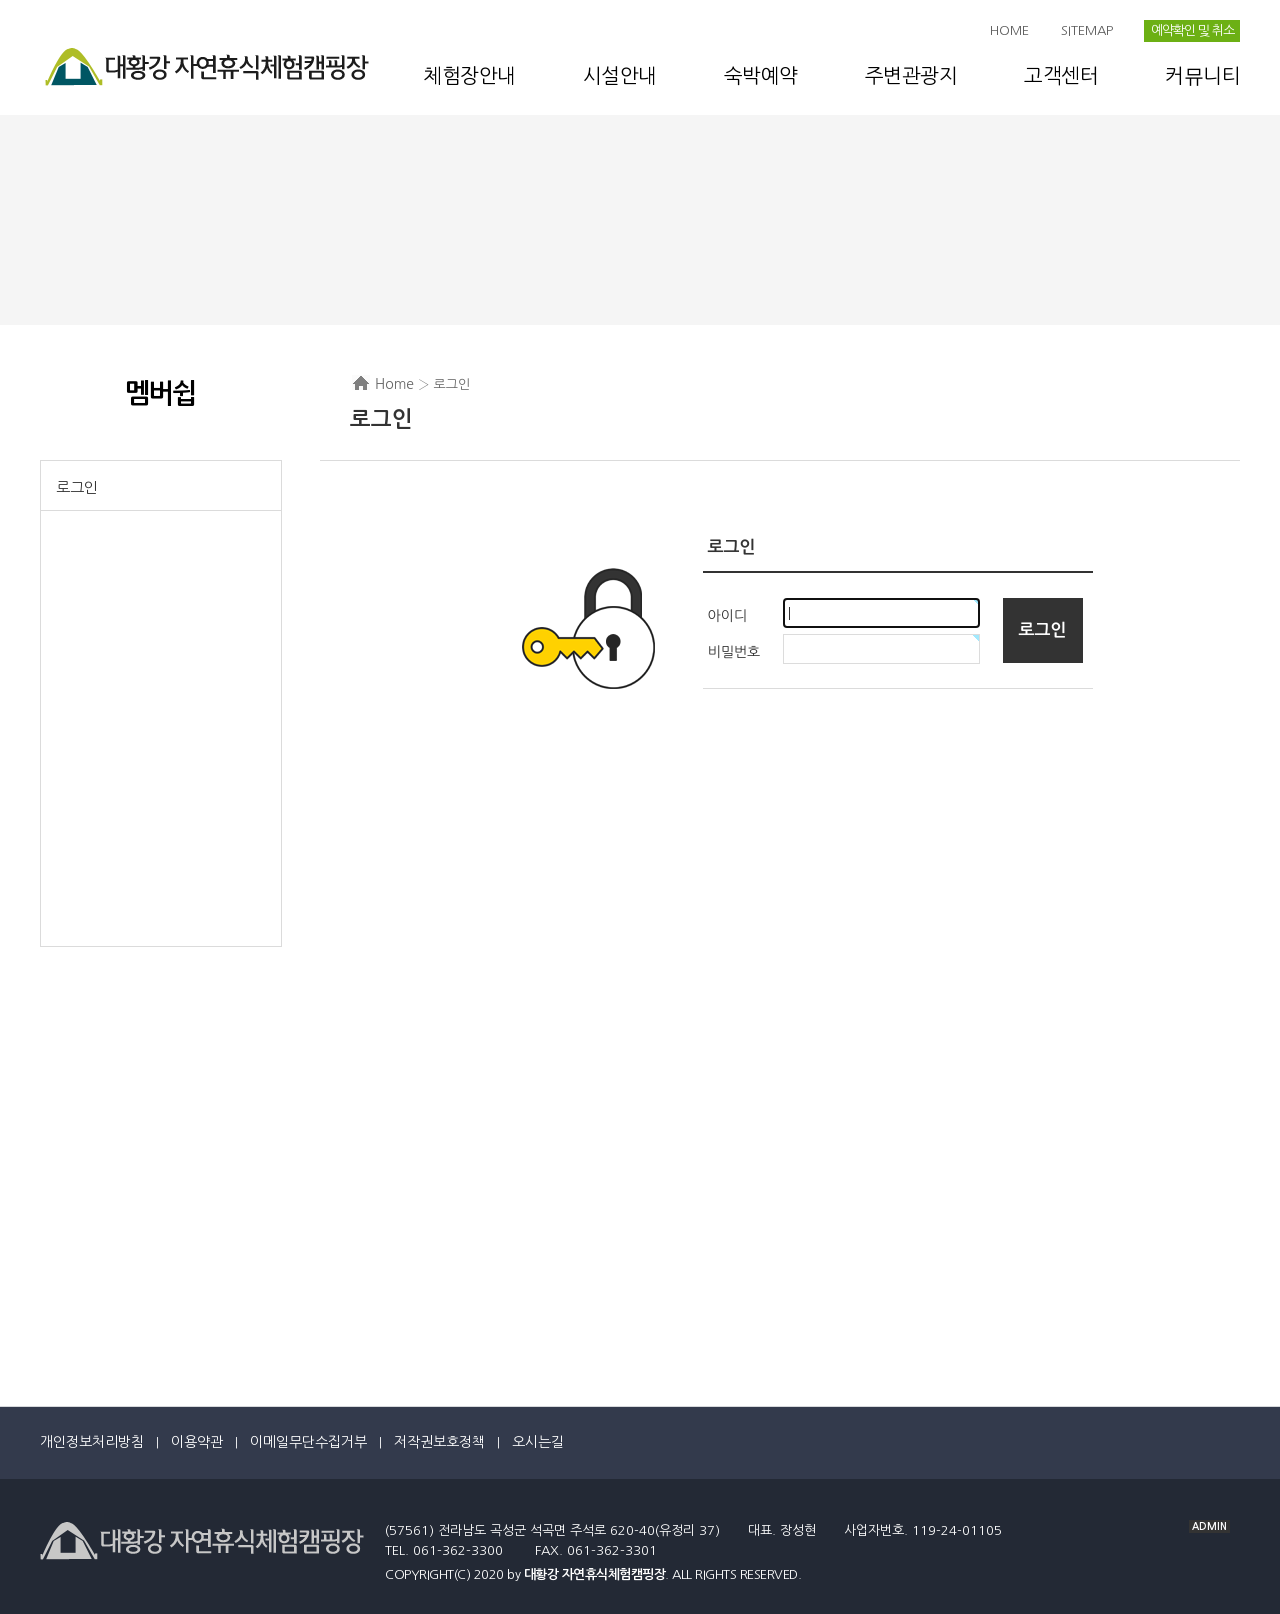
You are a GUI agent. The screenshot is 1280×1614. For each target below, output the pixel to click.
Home (394, 384)
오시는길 (538, 1442)
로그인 (77, 487)
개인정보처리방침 (92, 1442)
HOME (1009, 30)
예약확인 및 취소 (1192, 30)
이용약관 (197, 1442)
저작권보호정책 (439, 1442)
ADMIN (1209, 1526)
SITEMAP (1087, 30)
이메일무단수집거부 (308, 1442)
